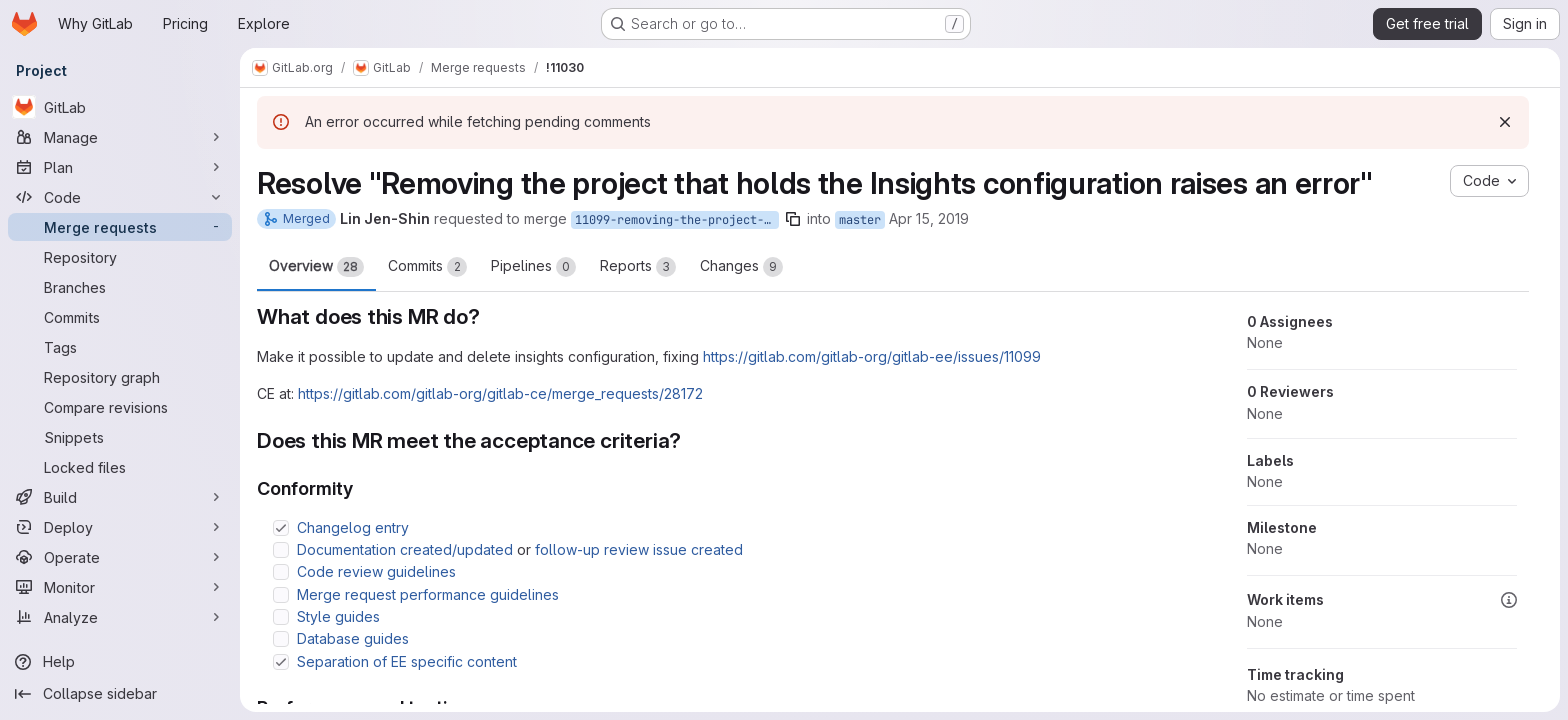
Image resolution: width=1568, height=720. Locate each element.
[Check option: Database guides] (281, 639)
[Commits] (120, 317)
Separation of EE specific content (407, 661)
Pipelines (533, 267)
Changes (741, 267)
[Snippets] (120, 437)
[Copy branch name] (793, 219)
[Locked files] (120, 467)
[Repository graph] (120, 377)
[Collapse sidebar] (120, 694)
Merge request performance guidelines (428, 594)
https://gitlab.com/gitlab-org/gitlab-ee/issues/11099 (872, 356)
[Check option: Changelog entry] (281, 528)
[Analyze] (120, 617)
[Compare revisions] (120, 407)
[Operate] (120, 557)
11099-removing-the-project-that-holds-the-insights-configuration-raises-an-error (677, 220)
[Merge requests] (120, 227)
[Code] (120, 197)
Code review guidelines (376, 571)
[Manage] (120, 137)
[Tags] (120, 347)
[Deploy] (120, 527)
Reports (638, 267)
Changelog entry (353, 527)
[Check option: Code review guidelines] (281, 572)
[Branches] (120, 287)
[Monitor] (120, 587)
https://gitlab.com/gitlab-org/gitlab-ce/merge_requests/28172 (500, 393)
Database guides (353, 638)
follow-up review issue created (639, 549)
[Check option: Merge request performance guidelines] (281, 595)
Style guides (338, 616)
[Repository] (120, 257)
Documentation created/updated (405, 549)
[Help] (120, 662)
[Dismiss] (1505, 122)
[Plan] (120, 167)
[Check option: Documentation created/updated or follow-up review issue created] (281, 550)
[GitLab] (120, 107)
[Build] (120, 497)
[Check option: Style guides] (281, 617)
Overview (316, 267)
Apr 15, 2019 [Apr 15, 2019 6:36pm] (929, 218)
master (860, 220)
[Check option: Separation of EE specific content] (281, 662)
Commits (427, 267)
